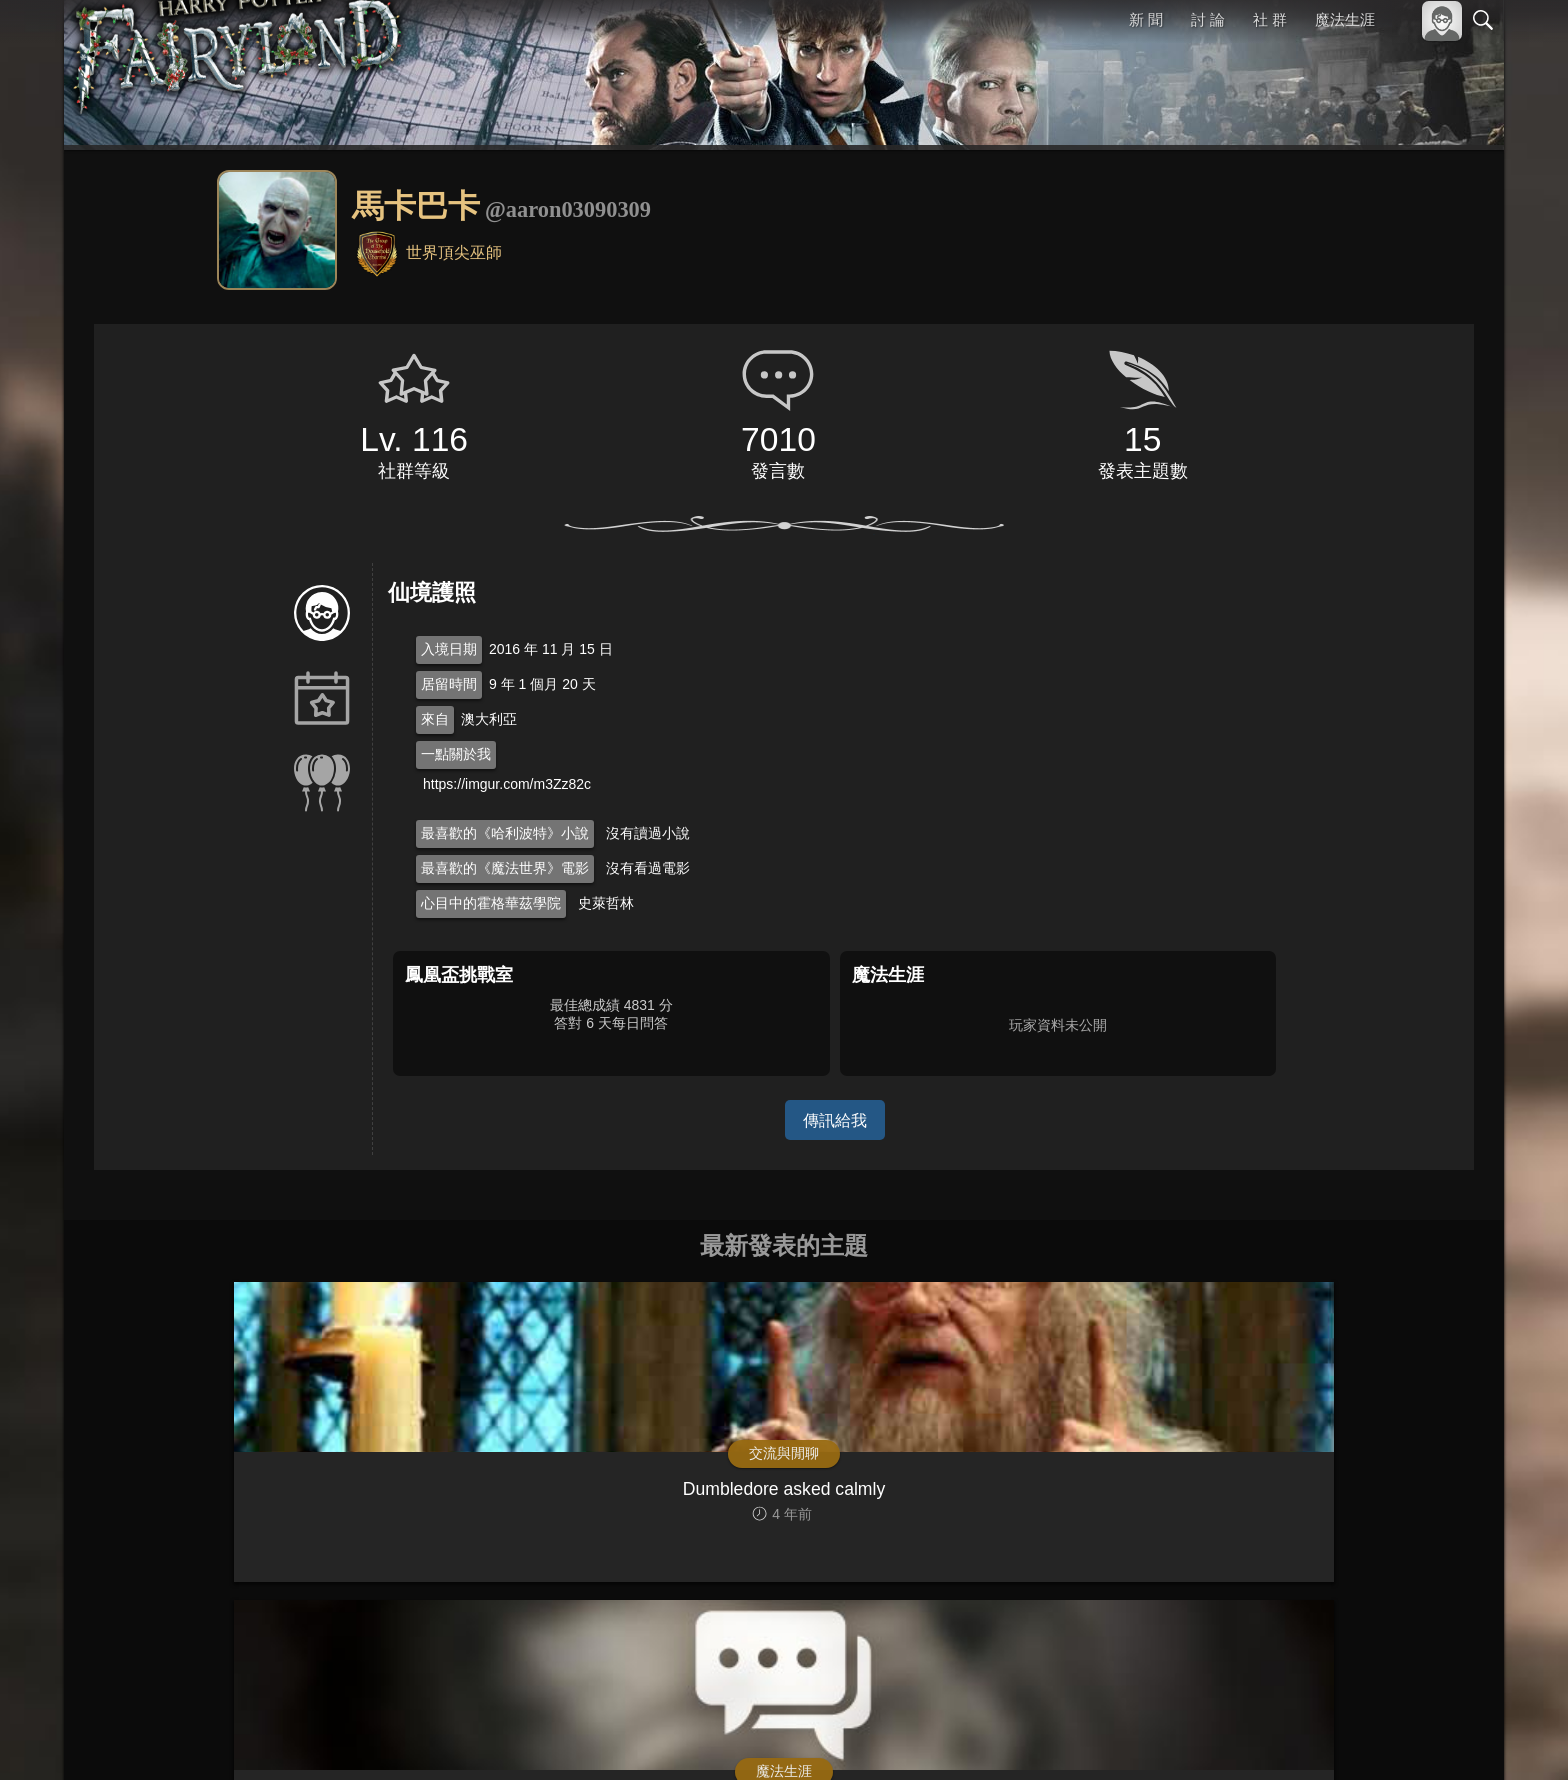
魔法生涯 (1345, 19)
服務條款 (1308, 1737)
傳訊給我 (835, 1119)
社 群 (1270, 19)
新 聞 (1147, 19)
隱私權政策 (1379, 1737)
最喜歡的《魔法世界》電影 (505, 868)
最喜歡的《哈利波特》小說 (505, 833)
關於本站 (1243, 1737)
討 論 (1209, 19)
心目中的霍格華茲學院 (491, 903)
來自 (435, 719)
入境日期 (449, 649)
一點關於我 (456, 754)
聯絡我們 (1451, 1737)
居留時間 (449, 684)
